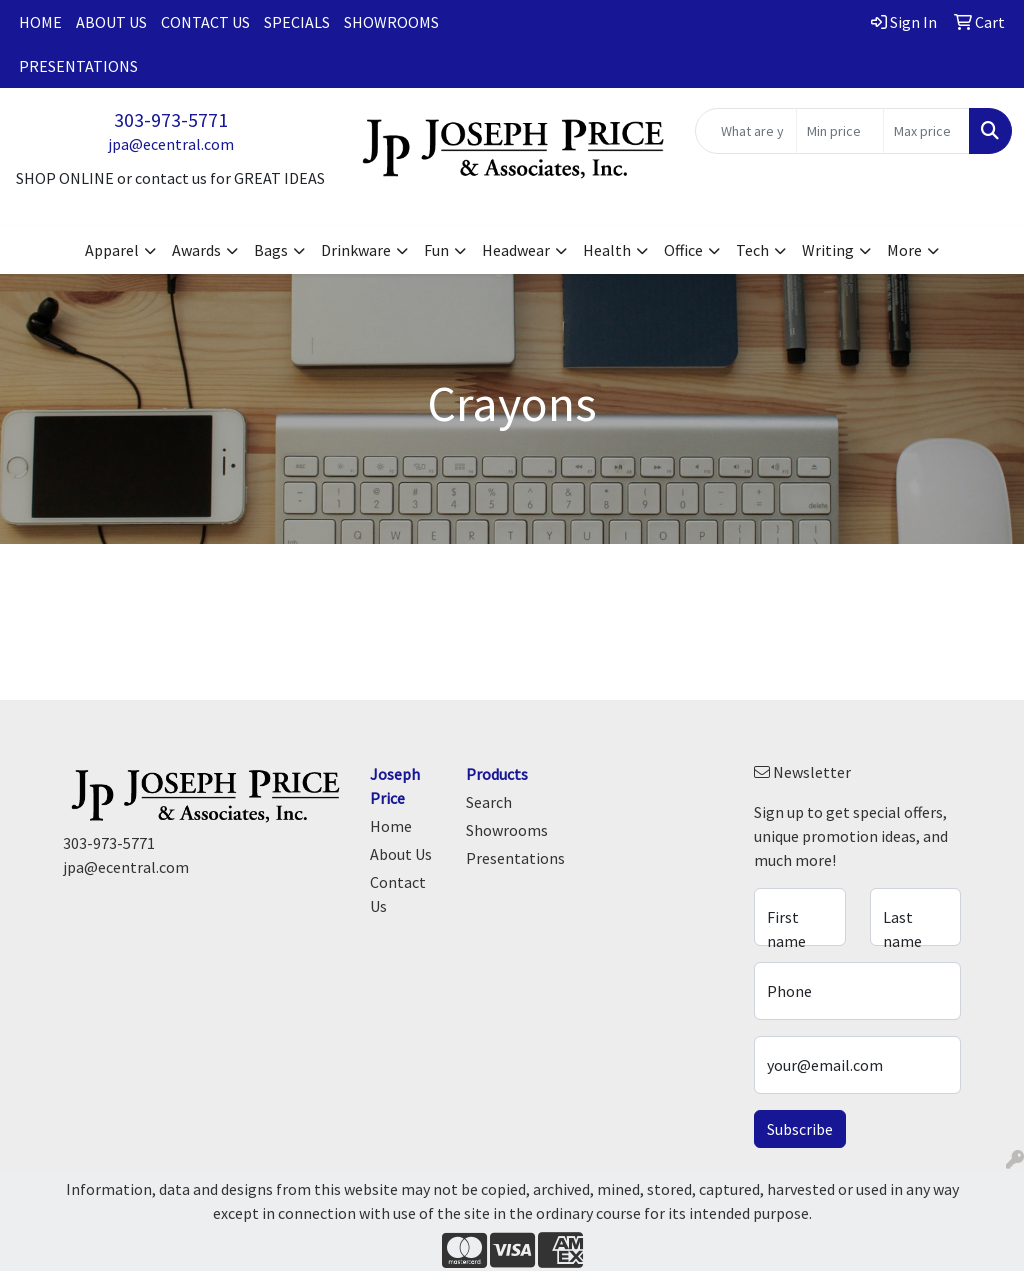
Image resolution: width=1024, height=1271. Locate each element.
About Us (111, 22)
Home (40, 22)
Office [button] (683, 250)
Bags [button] (271, 250)
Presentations (78, 66)
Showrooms (391, 22)
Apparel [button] (112, 250)
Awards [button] (196, 250)
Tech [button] (752, 250)
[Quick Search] (746, 131)
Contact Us (205, 22)
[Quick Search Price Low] (839, 131)
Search (489, 802)
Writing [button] (828, 250)
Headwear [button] (516, 250)
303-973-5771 (171, 119)
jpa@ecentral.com (171, 144)
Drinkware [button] (356, 250)
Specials (297, 22)
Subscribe (800, 1129)
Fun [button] (436, 250)
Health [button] (607, 250)
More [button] (904, 250)
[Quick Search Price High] (926, 131)
